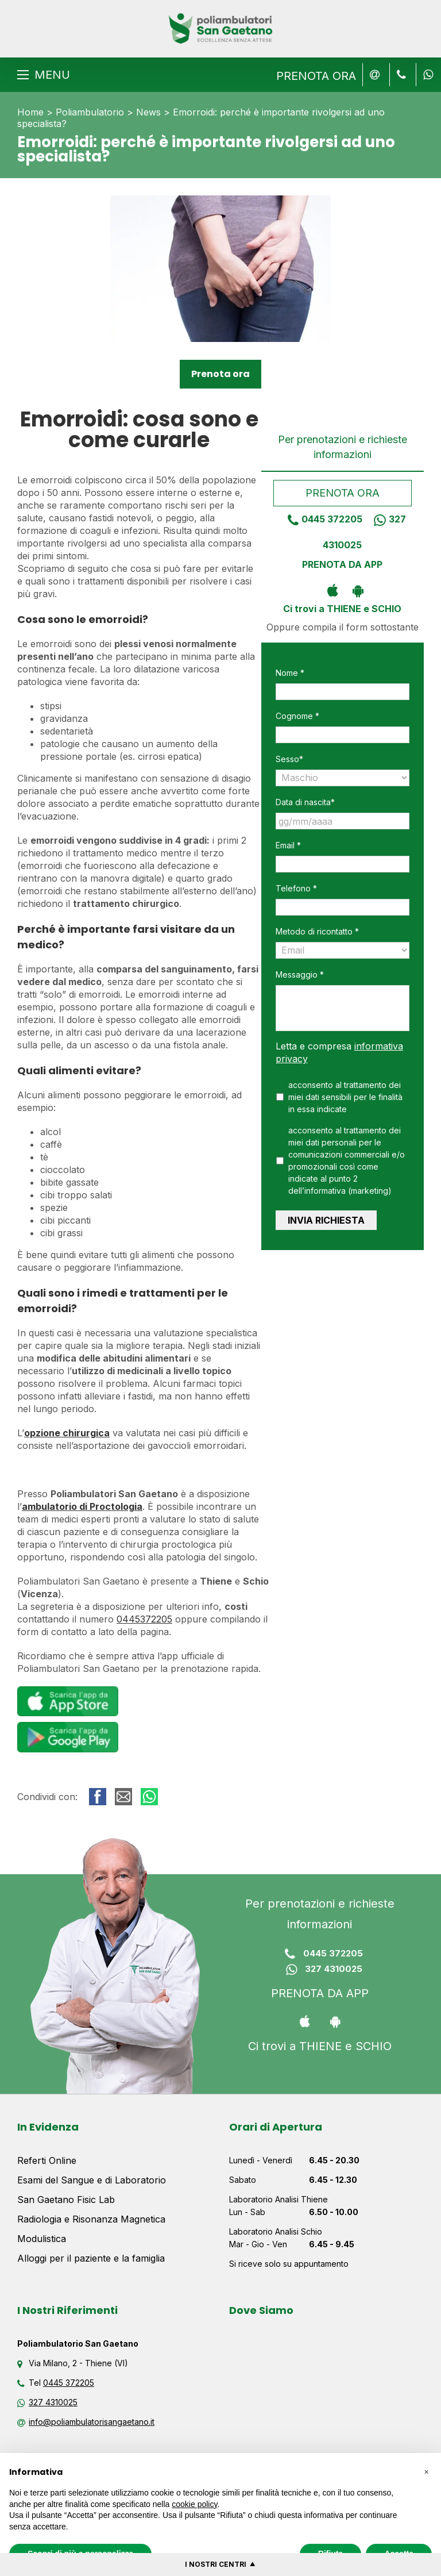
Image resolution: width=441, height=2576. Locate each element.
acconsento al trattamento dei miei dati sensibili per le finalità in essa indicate (345, 1097)
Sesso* (289, 759)
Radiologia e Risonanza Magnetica (91, 2219)
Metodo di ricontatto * (317, 931)
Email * (288, 845)
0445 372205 (320, 519)
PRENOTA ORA (316, 76)
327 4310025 (319, 1970)
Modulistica (41, 2238)
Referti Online (46, 2160)
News (148, 112)
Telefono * (296, 888)
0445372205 (144, 1619)
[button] (426, 2471)
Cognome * (297, 716)
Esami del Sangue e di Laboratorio (91, 2180)
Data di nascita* (305, 802)
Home (30, 112)
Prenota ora (220, 373)
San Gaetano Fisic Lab (66, 2199)
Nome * (290, 673)
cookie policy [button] (194, 2504)
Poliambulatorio (90, 112)
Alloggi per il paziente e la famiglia (91, 2258)
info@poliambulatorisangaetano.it (91, 2422)
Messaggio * (300, 974)
